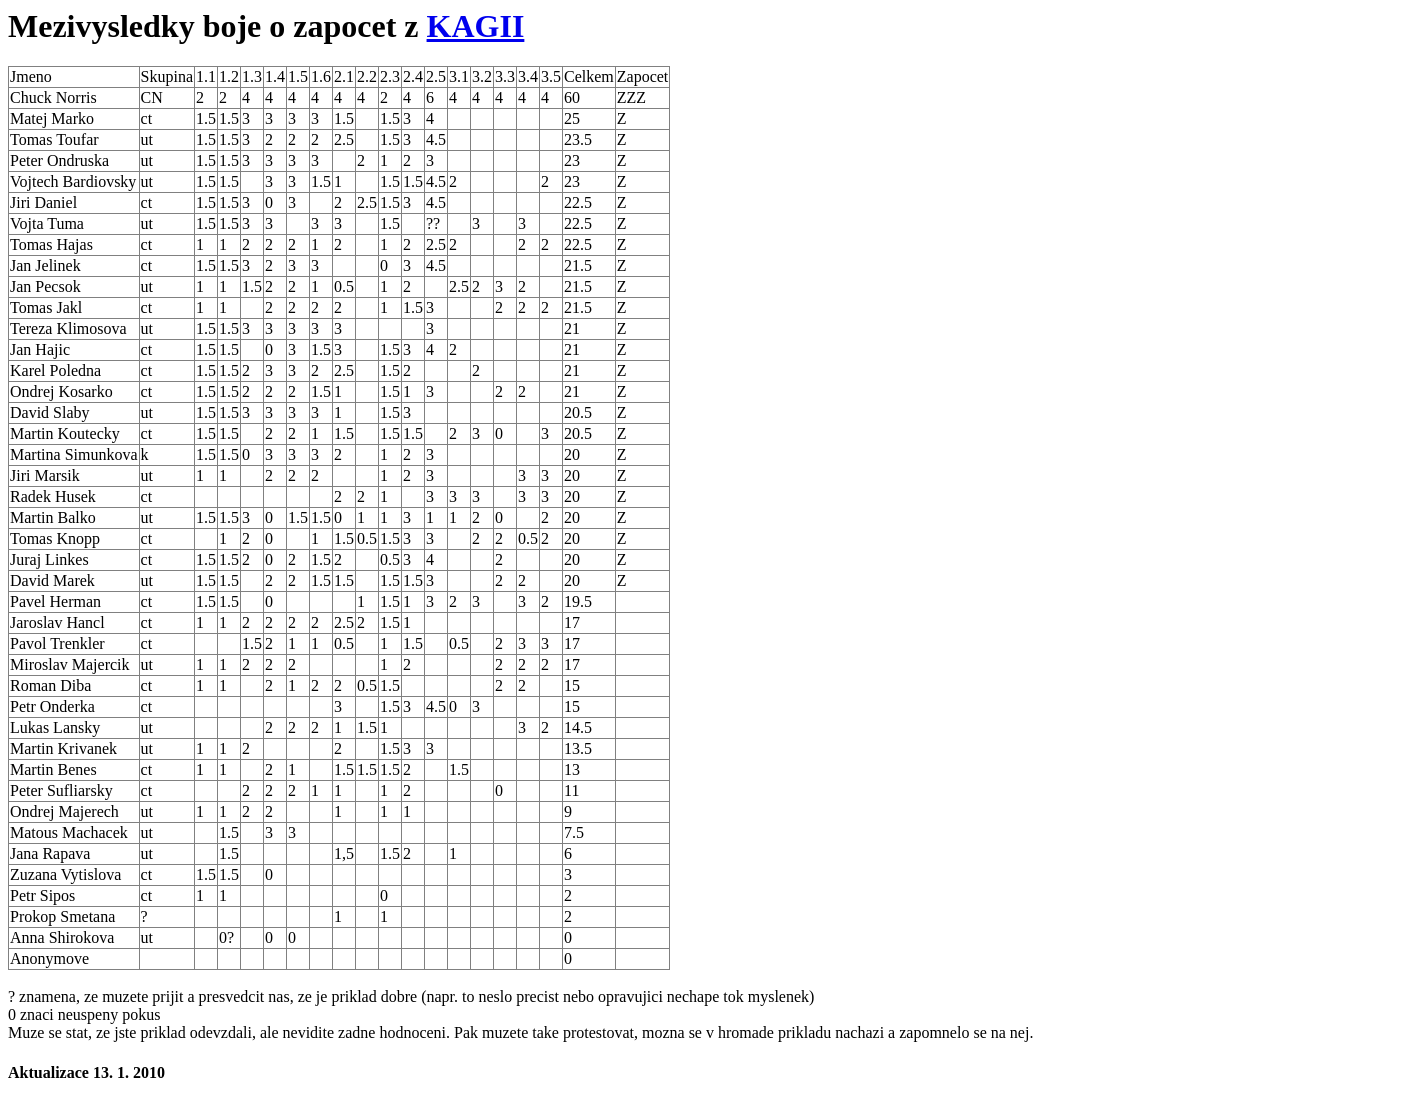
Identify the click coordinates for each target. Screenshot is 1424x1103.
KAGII (476, 26)
